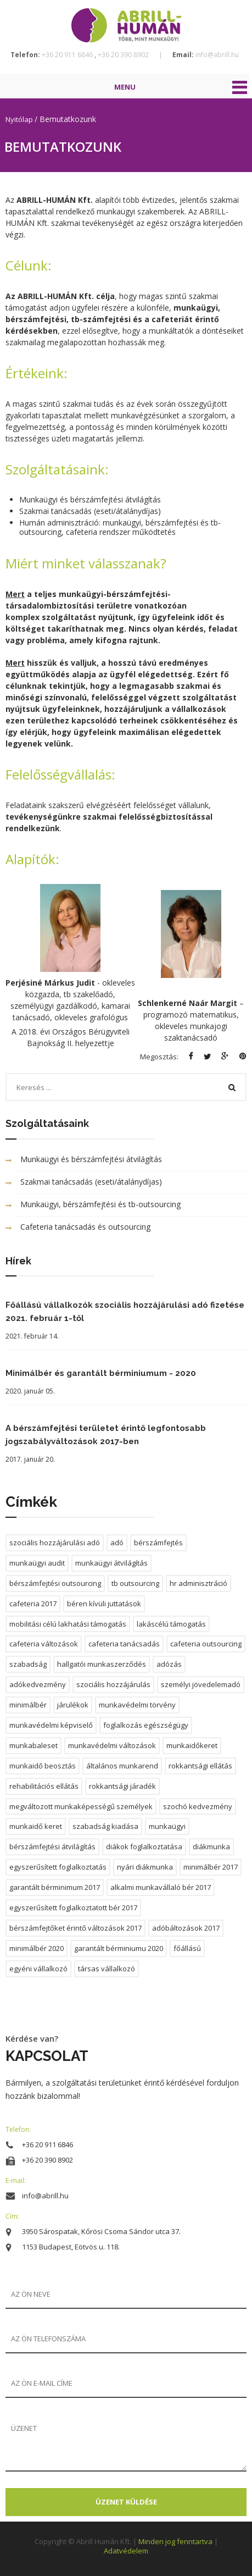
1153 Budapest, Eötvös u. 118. (71, 2247)
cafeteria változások (43, 1644)
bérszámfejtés (158, 1542)
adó (117, 1542)
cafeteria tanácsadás (124, 1644)
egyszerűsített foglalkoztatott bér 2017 (73, 1907)
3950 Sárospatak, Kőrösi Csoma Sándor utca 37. (101, 2231)
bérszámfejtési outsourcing (55, 1583)
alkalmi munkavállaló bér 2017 (160, 1887)
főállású (187, 1948)
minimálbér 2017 (210, 1867)
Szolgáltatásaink (47, 1123)
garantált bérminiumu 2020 (118, 1948)
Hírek (18, 1261)
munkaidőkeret (191, 1745)
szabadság (28, 1664)
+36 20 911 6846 (68, 54)
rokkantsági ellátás (200, 1766)
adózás (169, 1664)
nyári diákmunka (145, 1867)
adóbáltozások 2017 (186, 1928)
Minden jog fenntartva (176, 2541)
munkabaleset (33, 1745)
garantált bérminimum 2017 (54, 1887)
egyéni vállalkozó (38, 1969)
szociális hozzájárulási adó (54, 1542)
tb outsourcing (135, 1583)
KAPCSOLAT (46, 2056)
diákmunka (211, 1846)
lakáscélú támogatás (171, 1624)
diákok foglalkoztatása (144, 1846)
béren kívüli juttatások (104, 1603)
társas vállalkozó (106, 1969)
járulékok (72, 1705)
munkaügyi (167, 1826)
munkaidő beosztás (42, 1766)
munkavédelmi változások (112, 1745)
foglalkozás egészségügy (145, 1725)
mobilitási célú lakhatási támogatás (67, 1624)
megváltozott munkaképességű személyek (81, 1806)
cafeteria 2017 (33, 1603)
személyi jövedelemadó (200, 1684)
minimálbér (28, 1705)
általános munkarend (122, 1766)
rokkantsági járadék (122, 1786)
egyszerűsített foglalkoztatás (58, 1867)
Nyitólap (20, 119)
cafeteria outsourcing (206, 1644)
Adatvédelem (126, 2551)
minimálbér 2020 (36, 1948)
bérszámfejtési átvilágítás (52, 1846)
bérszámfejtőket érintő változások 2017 (75, 1928)
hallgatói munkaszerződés (101, 1664)
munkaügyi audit (37, 1563)
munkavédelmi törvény (137, 1705)
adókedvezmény (37, 1684)
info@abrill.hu (216, 54)
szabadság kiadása (105, 1826)
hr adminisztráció (198, 1583)
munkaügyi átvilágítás (111, 1563)
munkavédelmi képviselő (51, 1725)
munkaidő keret (35, 1826)
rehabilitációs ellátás (44, 1786)
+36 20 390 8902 (124, 54)
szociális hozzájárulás (113, 1684)
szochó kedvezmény (197, 1806)
